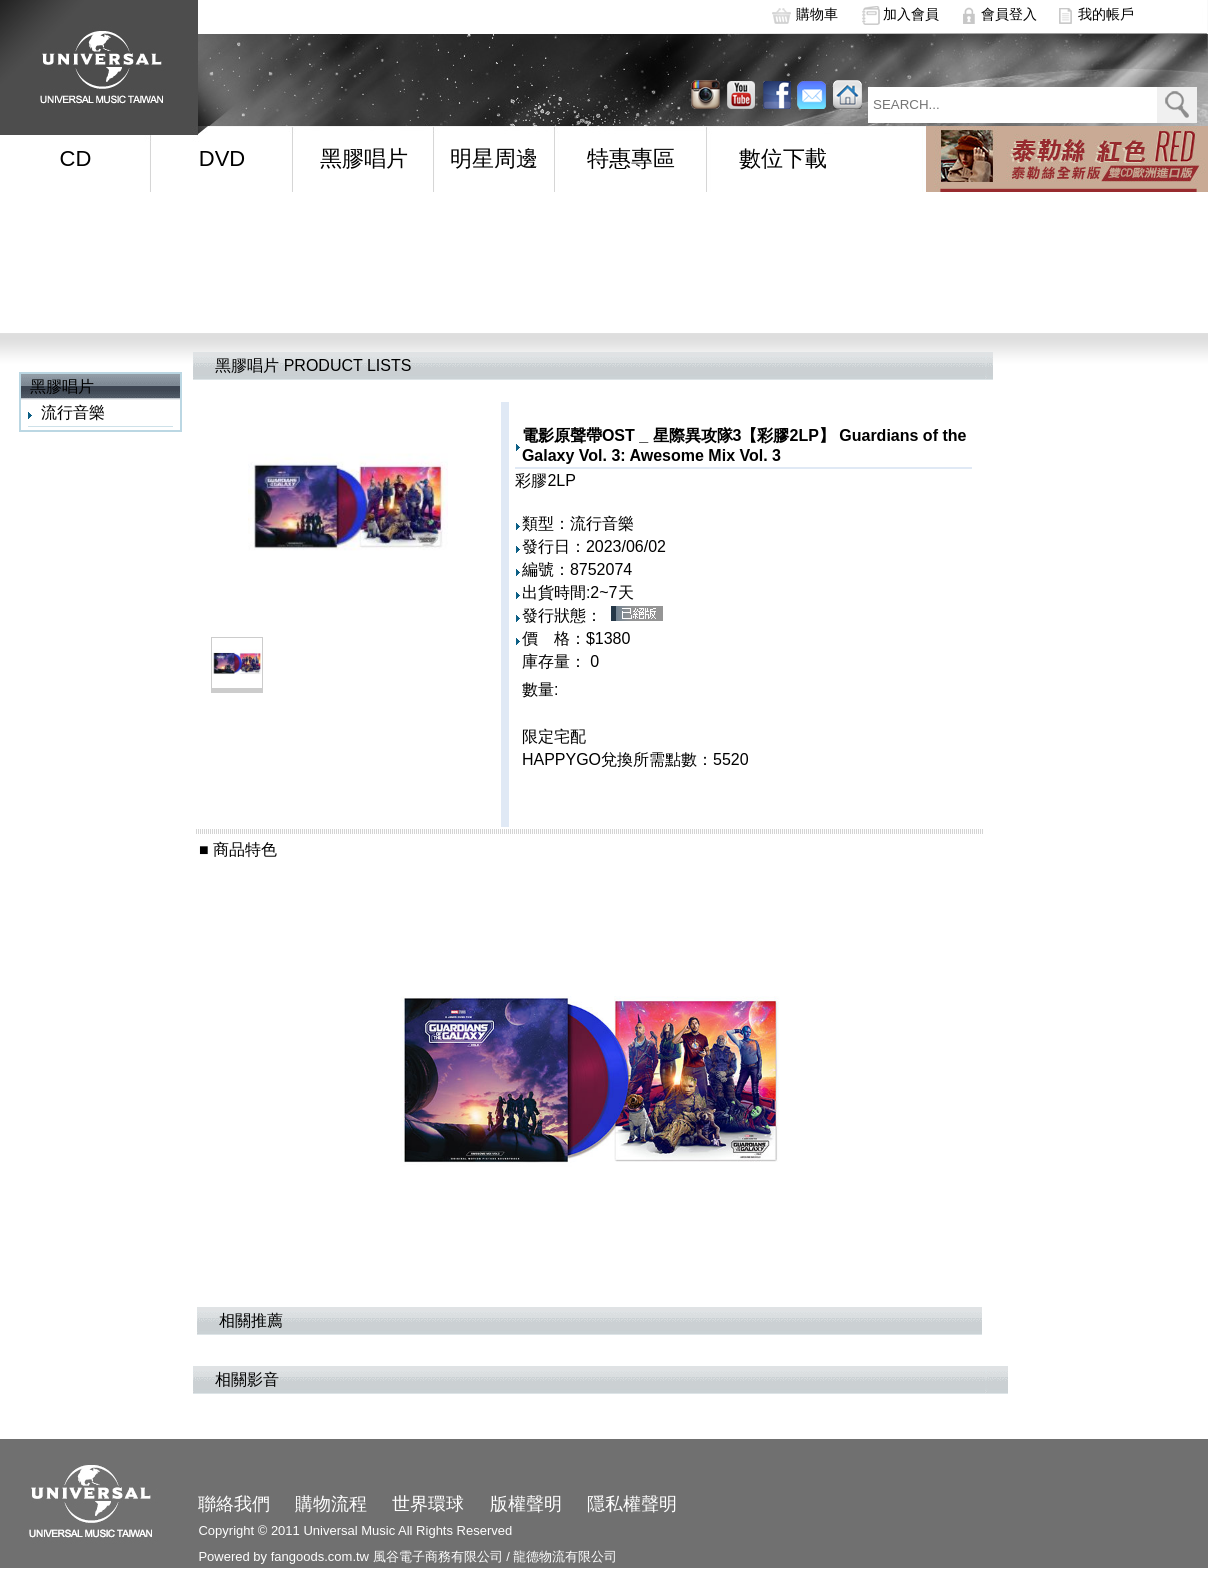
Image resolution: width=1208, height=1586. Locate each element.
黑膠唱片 (364, 158)
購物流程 (331, 1504)
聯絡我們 (234, 1504)
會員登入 (1009, 14)
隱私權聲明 (632, 1504)
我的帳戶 (1106, 14)
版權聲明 (526, 1504)
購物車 (817, 14)
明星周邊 (494, 158)
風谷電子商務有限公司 (438, 1556)
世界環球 (428, 1504)
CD (76, 158)
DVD (222, 158)
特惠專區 (631, 158)
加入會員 (911, 14)
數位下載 (783, 158)
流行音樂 (73, 412)
